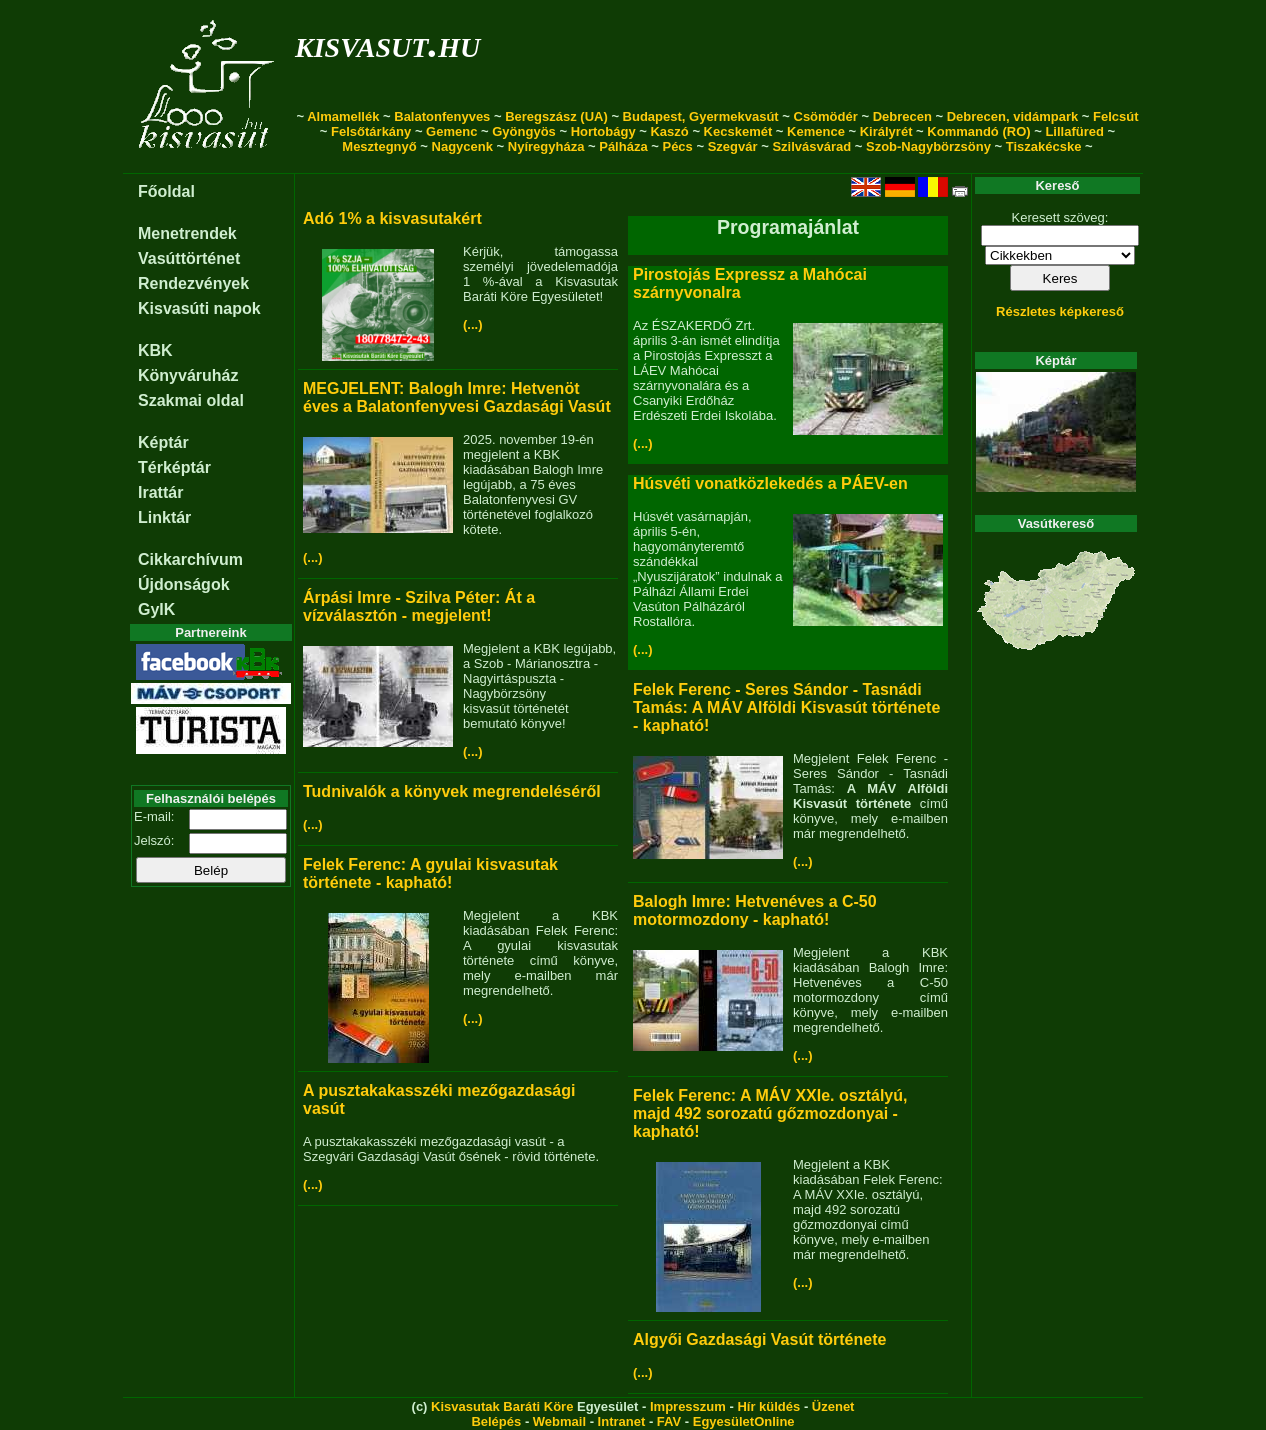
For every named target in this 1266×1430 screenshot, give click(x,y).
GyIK (156, 609)
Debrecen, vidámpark (1013, 116)
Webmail (559, 1421)
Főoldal (166, 191)
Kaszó (669, 131)
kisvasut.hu (387, 43)
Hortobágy (603, 131)
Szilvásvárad (811, 146)
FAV (669, 1421)
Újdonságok (184, 584)
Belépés (496, 1421)
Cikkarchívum (190, 559)
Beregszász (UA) (556, 116)
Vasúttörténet (189, 258)
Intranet (622, 1421)
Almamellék (343, 116)
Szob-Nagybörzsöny (928, 146)
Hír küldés (768, 1406)
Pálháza (623, 146)
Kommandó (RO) (978, 131)
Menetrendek (187, 233)
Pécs (677, 146)
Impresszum (688, 1406)
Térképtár (174, 467)
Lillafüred (1074, 131)
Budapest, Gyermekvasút (701, 116)
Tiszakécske (1044, 146)
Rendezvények (193, 283)
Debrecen (902, 116)
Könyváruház (188, 375)
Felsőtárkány (371, 131)
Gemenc (451, 131)
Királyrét (886, 131)
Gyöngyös (524, 131)
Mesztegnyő (379, 146)
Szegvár (733, 146)
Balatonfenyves (442, 116)
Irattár (160, 492)
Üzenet (833, 1406)
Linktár (164, 517)
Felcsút (1116, 116)
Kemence (816, 131)
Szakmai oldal (191, 400)
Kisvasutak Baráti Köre (502, 1406)
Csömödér (826, 116)
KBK (155, 350)
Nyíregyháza (546, 146)
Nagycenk (462, 146)
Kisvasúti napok (199, 308)
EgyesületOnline (744, 1421)
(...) (473, 324)
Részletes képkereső (1060, 311)
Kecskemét (738, 131)
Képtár (163, 442)
